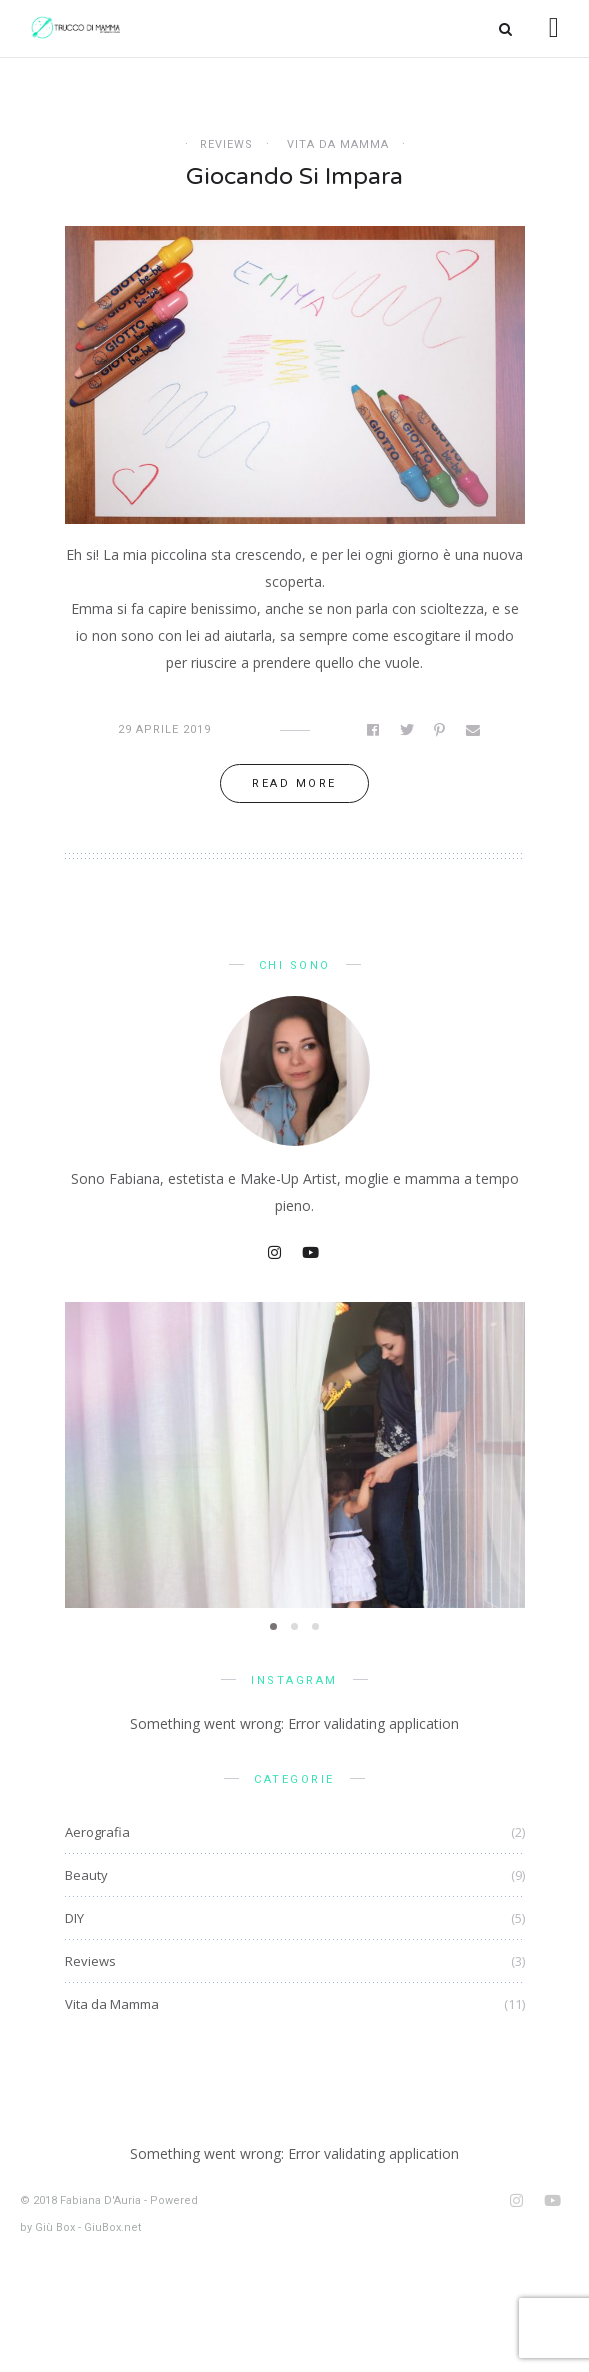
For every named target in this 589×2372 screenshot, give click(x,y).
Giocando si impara (294, 176)
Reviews (226, 144)
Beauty (86, 1875)
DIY (74, 1918)
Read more (294, 783)
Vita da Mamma (338, 144)
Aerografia (97, 1832)
